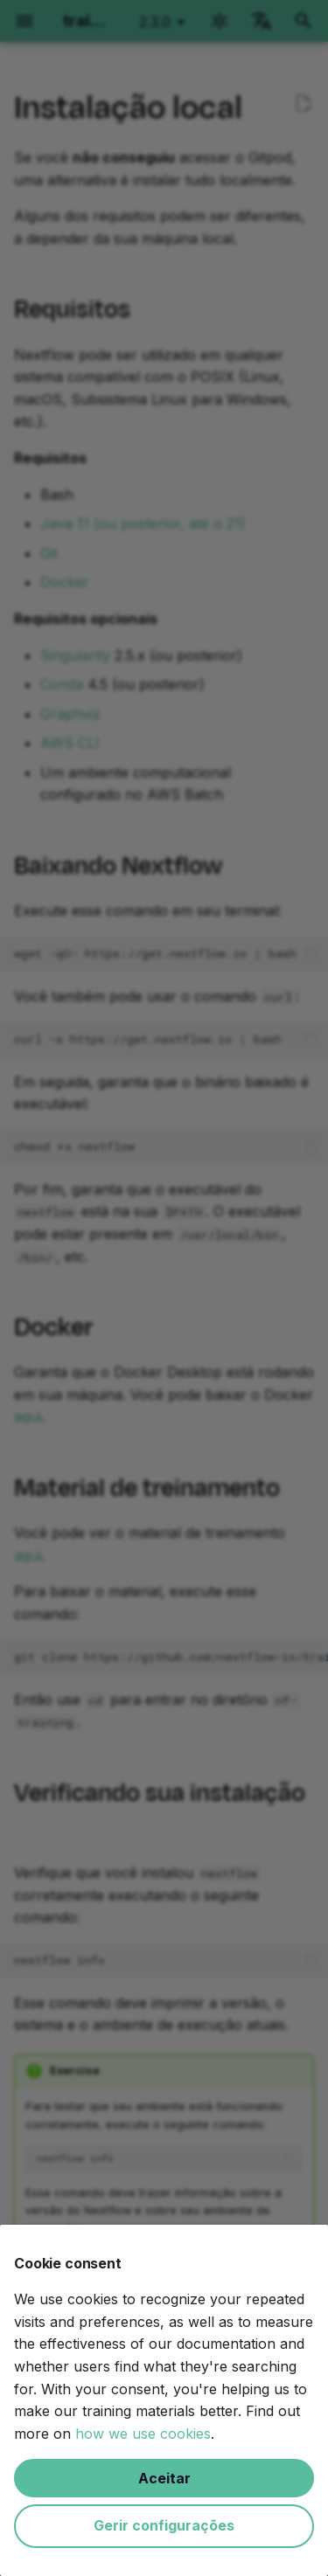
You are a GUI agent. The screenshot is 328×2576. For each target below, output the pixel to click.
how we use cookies (143, 2433)
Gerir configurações (164, 2525)
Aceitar (164, 2478)
